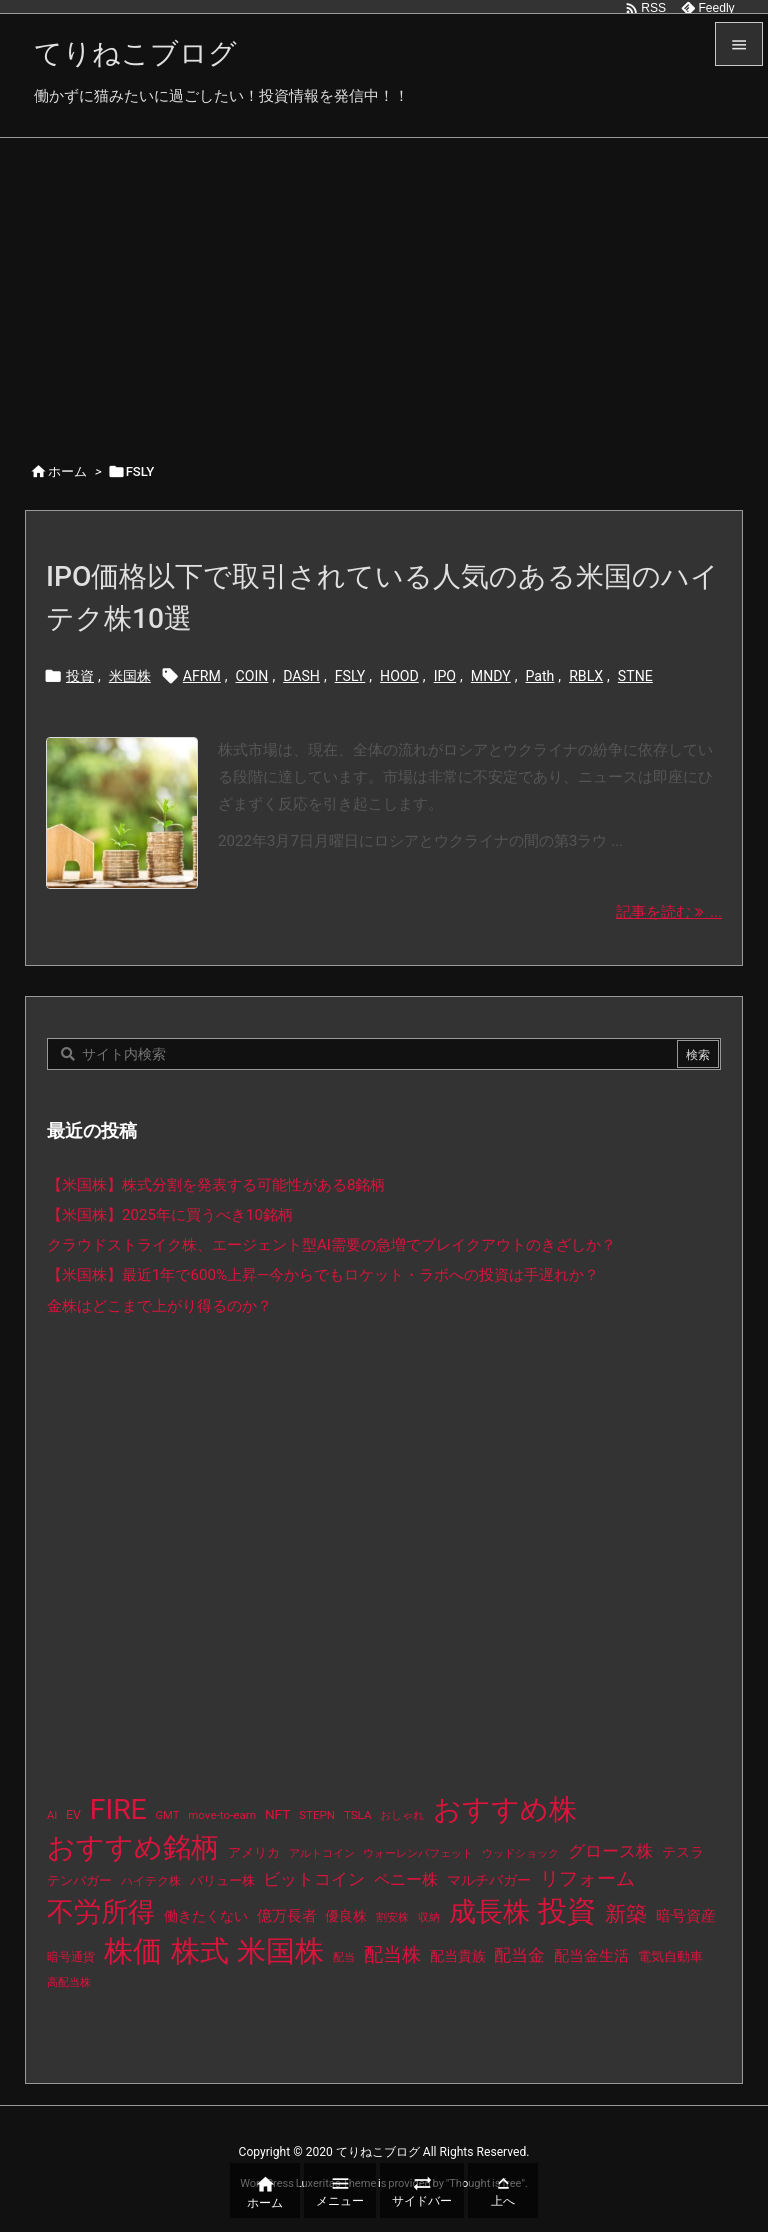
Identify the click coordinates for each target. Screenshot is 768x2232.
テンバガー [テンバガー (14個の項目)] (79, 1880)
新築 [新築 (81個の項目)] (626, 1914)
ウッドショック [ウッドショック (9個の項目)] (520, 1853)
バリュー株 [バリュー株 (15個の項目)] (222, 1880)
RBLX (586, 676)
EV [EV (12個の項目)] (73, 1815)
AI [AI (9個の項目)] (52, 1815)
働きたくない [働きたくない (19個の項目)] (206, 1916)
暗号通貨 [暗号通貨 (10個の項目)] (71, 1957)
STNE (635, 676)
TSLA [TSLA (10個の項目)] (358, 1815)
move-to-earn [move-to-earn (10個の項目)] (222, 1815)
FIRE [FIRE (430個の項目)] (118, 1809)
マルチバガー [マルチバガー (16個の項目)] (489, 1880)
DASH (301, 676)
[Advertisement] (384, 288)
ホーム (67, 471)
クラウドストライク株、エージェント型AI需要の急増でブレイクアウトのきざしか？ (331, 1245)
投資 (80, 676)
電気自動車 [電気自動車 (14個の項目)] (670, 1956)
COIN (252, 676)
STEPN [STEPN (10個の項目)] (317, 1815)
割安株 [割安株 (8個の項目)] (392, 1917)
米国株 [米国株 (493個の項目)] (280, 1951)
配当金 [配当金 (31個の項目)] (519, 1955)
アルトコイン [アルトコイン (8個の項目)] (322, 1853)
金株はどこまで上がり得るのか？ (159, 1306)
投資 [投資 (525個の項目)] (567, 1911)
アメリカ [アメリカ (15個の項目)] (254, 1852)
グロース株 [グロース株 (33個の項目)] (610, 1851)
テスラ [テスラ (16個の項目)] (683, 1852)
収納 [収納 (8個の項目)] (429, 1917)
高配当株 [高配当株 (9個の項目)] (69, 1982)
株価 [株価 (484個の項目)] (133, 1951)
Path (539, 676)
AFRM (202, 676)
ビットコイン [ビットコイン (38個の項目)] (314, 1879)
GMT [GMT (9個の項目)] (168, 1815)
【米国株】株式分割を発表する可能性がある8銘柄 (216, 1185)
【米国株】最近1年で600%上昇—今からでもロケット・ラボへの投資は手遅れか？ (323, 1275)
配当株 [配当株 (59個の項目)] (392, 1954)
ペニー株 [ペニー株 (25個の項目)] (406, 1880)
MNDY (491, 676)
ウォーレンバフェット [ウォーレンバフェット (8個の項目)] (418, 1853)
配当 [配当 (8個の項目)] (344, 1957)
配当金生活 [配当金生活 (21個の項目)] (591, 1956)
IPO (445, 676)
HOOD (399, 676)
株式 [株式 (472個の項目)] (200, 1951)
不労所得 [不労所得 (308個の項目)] (101, 1912)
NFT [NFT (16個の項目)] (277, 1814)
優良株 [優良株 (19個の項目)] (346, 1916)
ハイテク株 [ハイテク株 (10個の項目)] (151, 1881)
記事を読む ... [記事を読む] (669, 912)
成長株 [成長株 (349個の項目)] (489, 1912)
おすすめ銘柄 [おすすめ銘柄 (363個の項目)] (133, 1847)
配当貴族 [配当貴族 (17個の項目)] (458, 1956)
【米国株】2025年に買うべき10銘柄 (170, 1215)
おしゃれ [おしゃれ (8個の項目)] (402, 1815)
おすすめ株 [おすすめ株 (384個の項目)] (505, 1809)
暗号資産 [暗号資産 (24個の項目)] (686, 1916)
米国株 (130, 676)
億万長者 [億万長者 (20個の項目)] (287, 1916)
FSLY (350, 676)
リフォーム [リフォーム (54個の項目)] (587, 1878)
